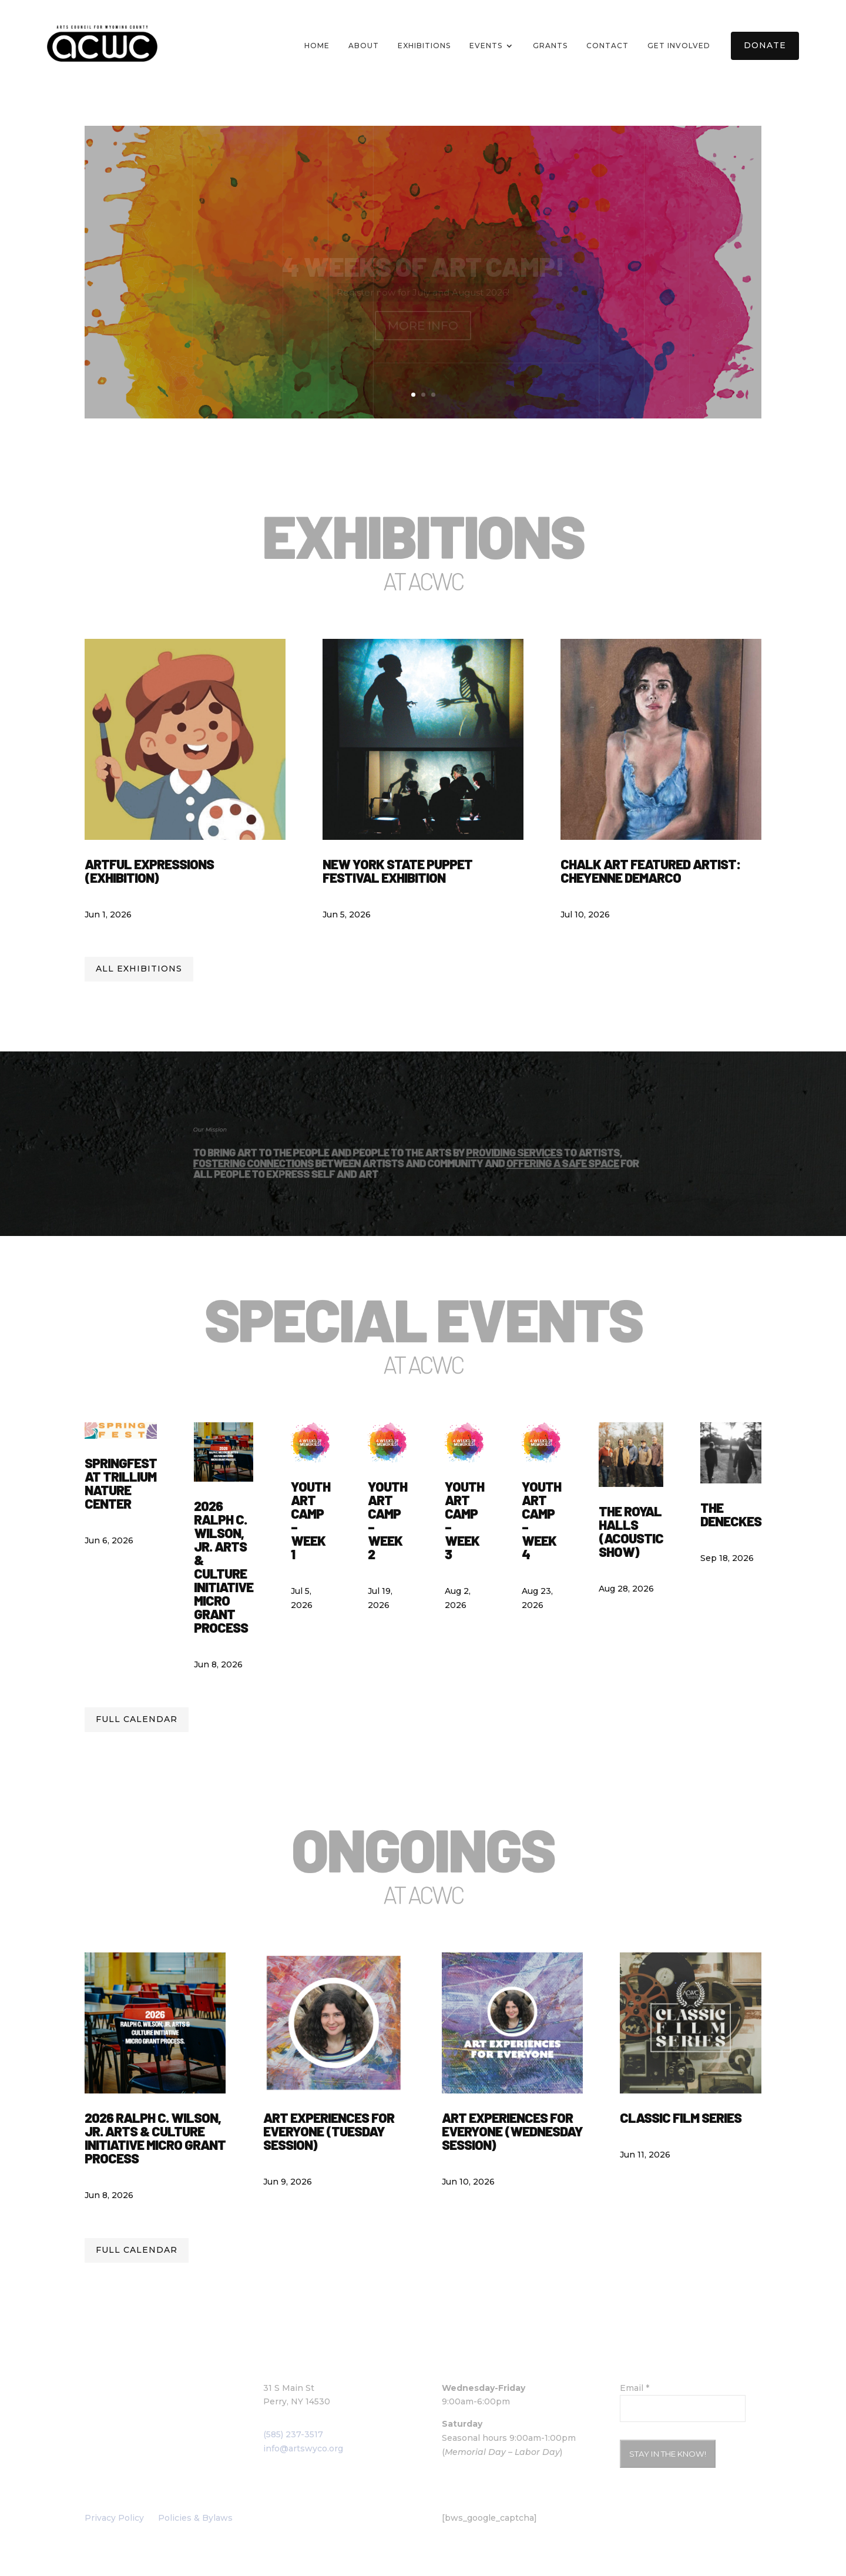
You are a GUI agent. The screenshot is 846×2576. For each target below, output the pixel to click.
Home (317, 45)
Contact (607, 45)
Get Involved (678, 45)
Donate (765, 45)
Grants (550, 45)
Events (485, 45)
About (363, 45)
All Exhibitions (139, 968)
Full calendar (136, 1719)
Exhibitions (424, 45)
